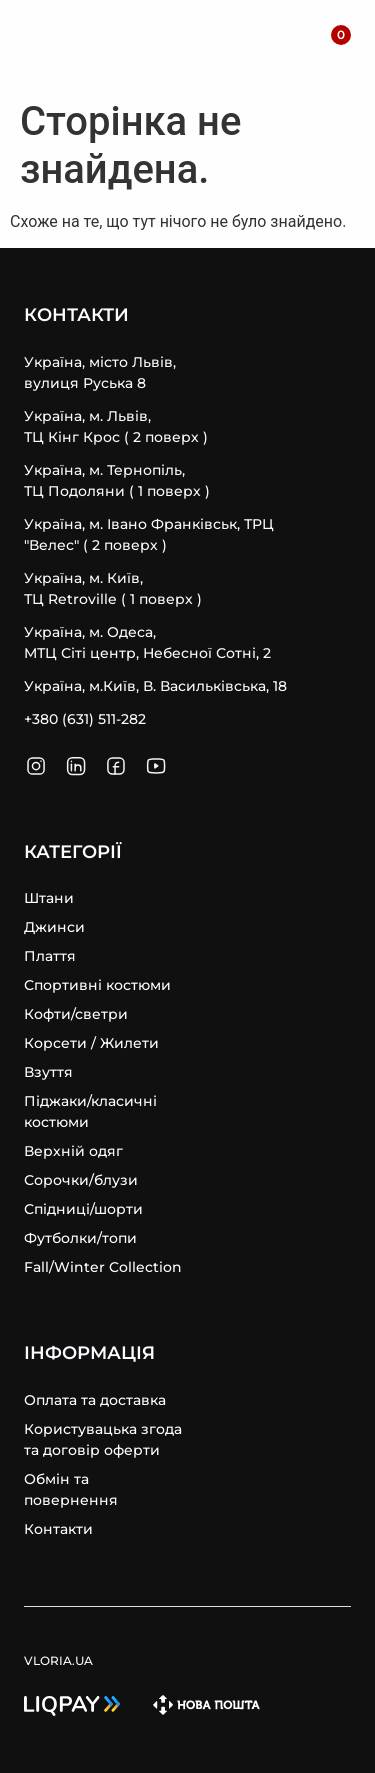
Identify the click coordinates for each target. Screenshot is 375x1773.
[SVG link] (33, 48)
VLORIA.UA (123, 45)
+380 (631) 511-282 (85, 719)
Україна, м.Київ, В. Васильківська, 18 (155, 686)
